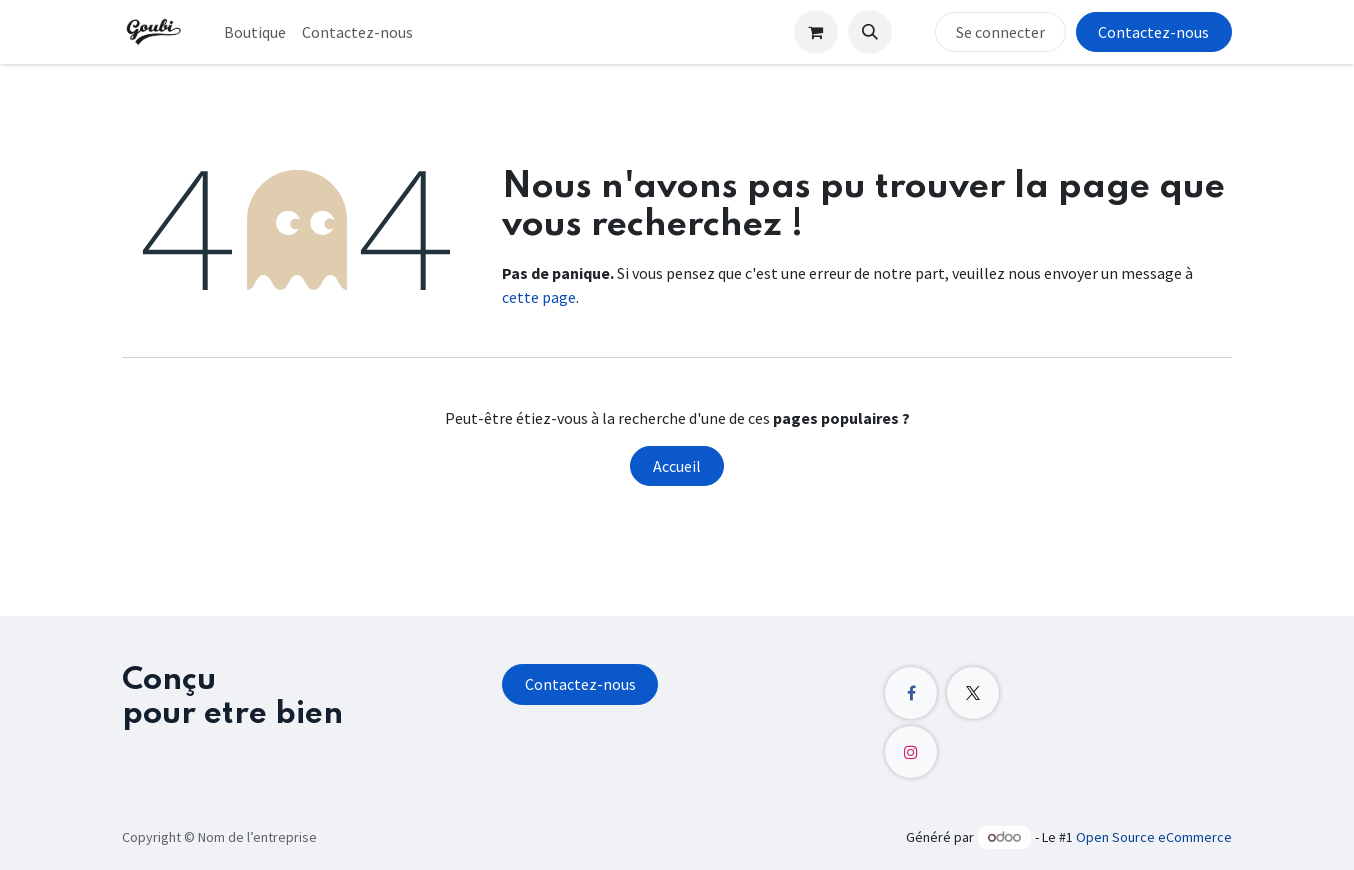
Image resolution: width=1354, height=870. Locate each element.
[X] (973, 693)
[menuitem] (255, 32)
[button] (870, 32)
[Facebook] (911, 693)
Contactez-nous (1153, 32)
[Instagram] (911, 752)
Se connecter (1000, 32)
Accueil (677, 466)
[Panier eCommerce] (816, 32)
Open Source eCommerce (1154, 837)
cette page (539, 297)
